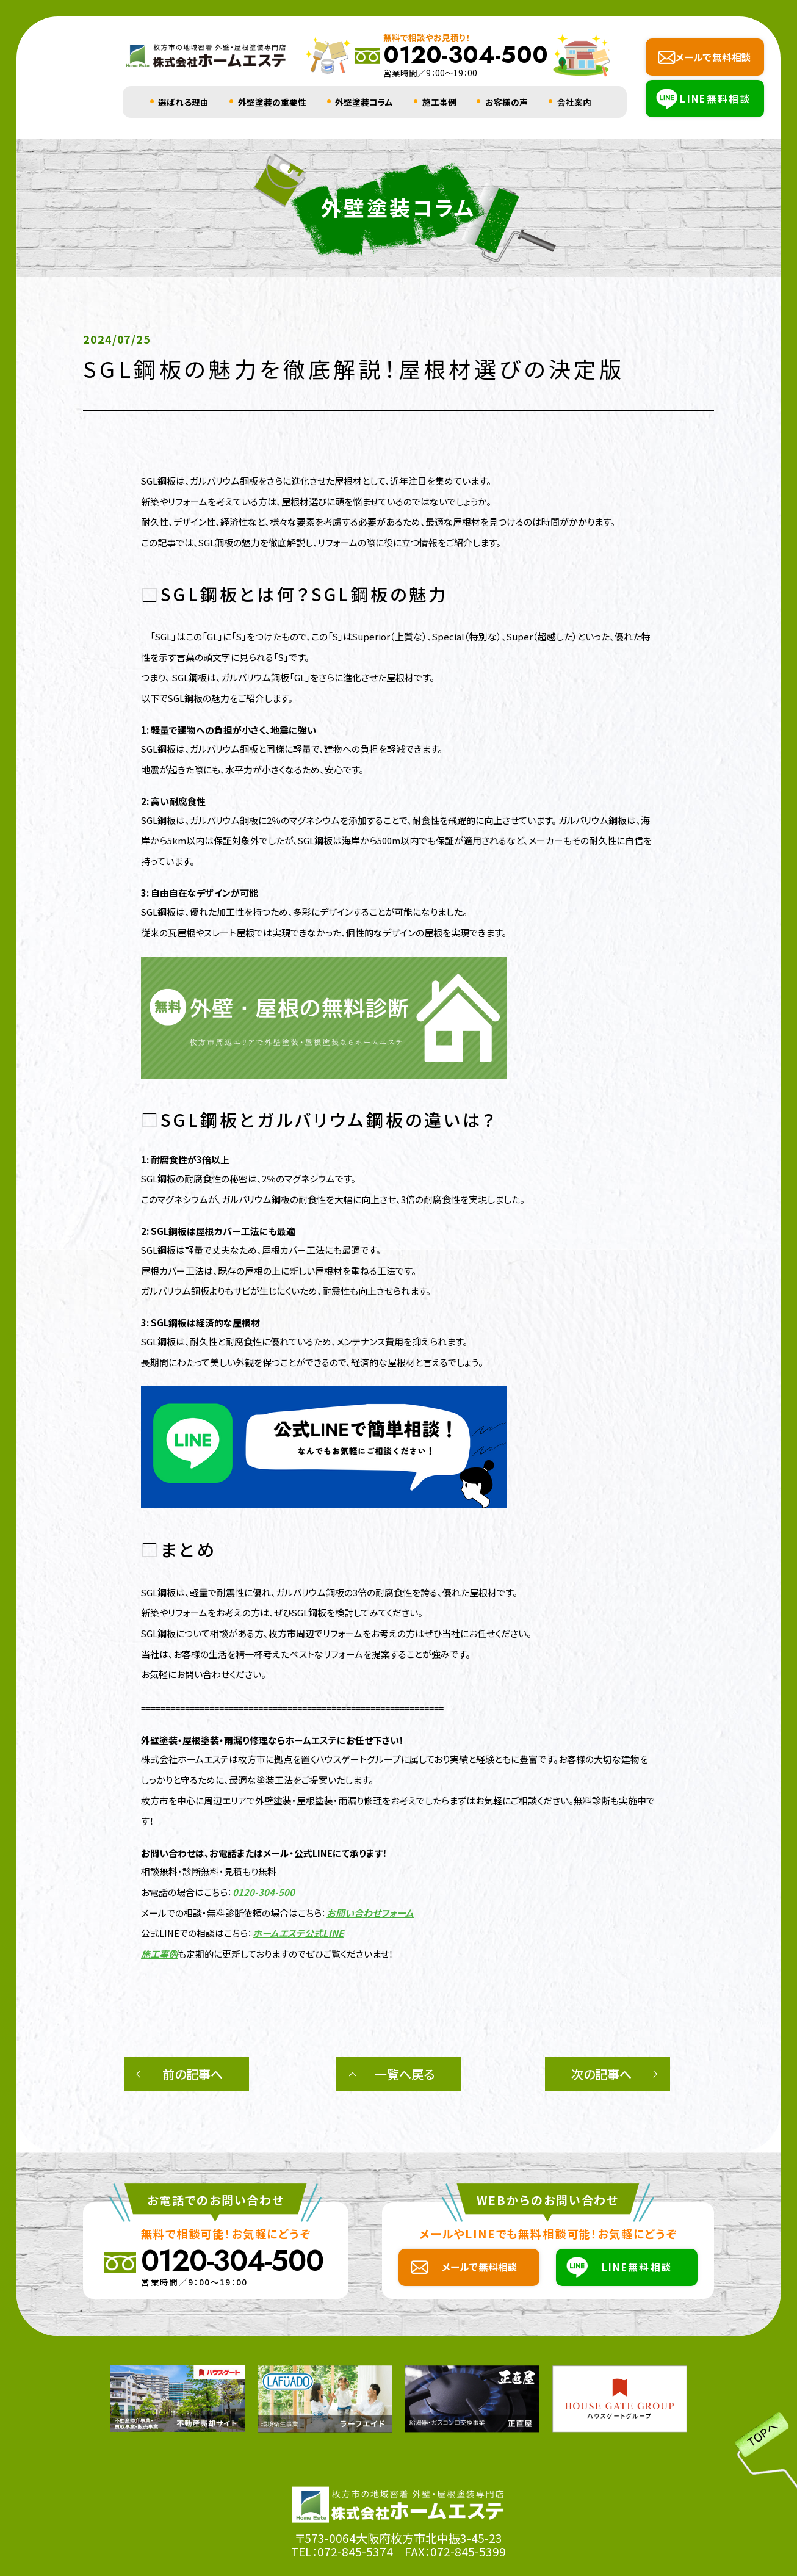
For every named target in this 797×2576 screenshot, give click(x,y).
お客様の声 (506, 102)
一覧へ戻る (405, 2074)
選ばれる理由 (183, 102)
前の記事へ (192, 2074)
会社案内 (574, 102)
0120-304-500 (264, 1892)
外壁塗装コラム (364, 102)
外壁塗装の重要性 (272, 102)
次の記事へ (601, 2074)
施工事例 (439, 102)
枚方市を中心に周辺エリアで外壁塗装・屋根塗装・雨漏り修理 (261, 1800)
